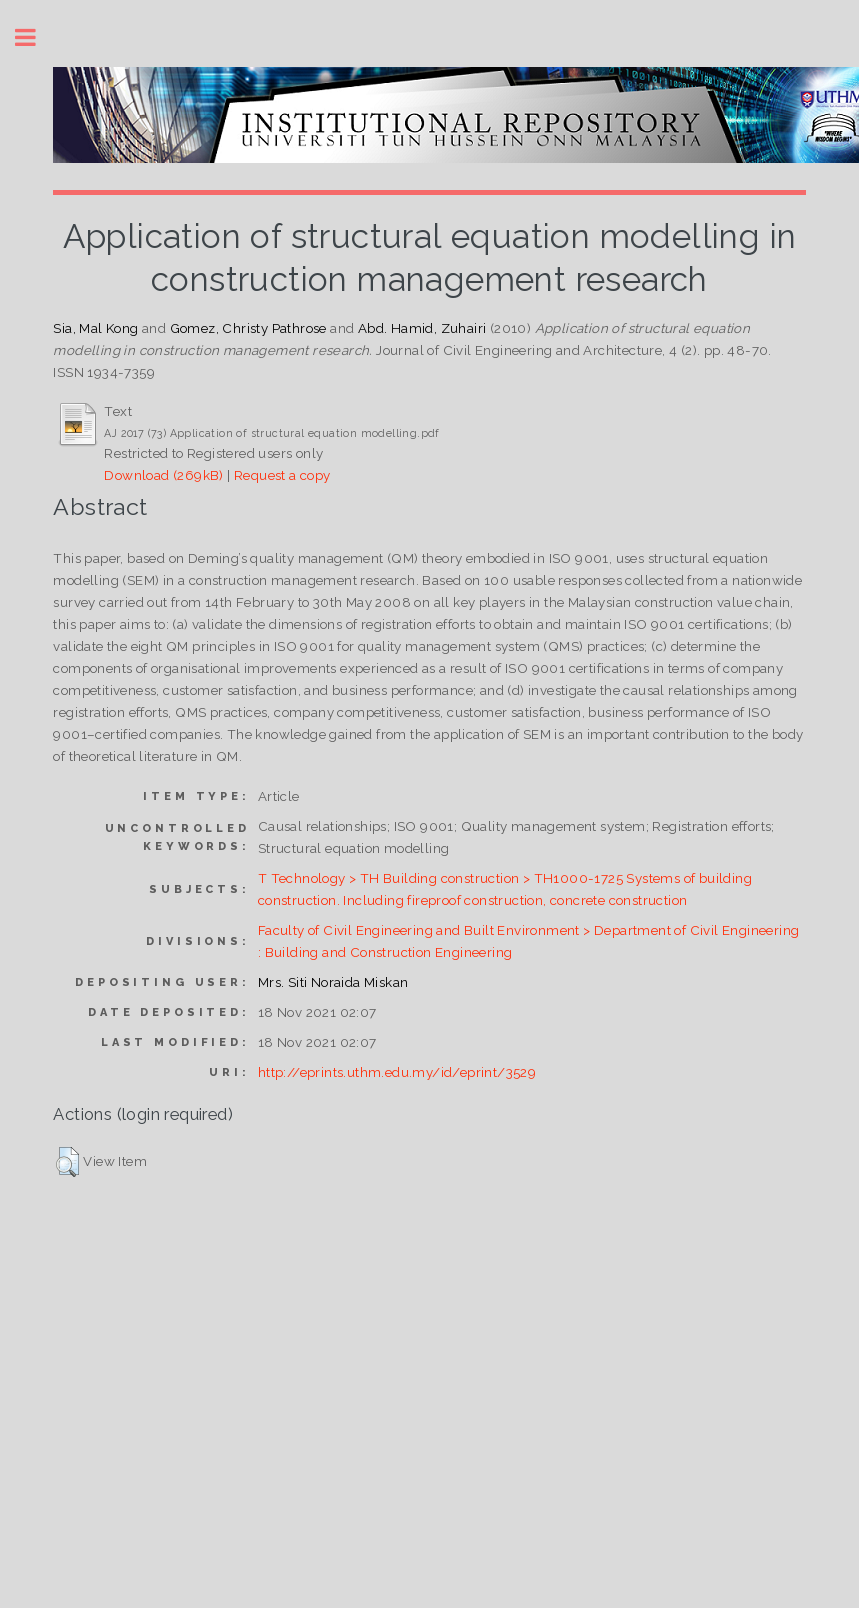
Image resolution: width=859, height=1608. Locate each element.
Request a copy (282, 475)
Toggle (36, 37)
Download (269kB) (163, 475)
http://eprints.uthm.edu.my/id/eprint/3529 (397, 1072)
